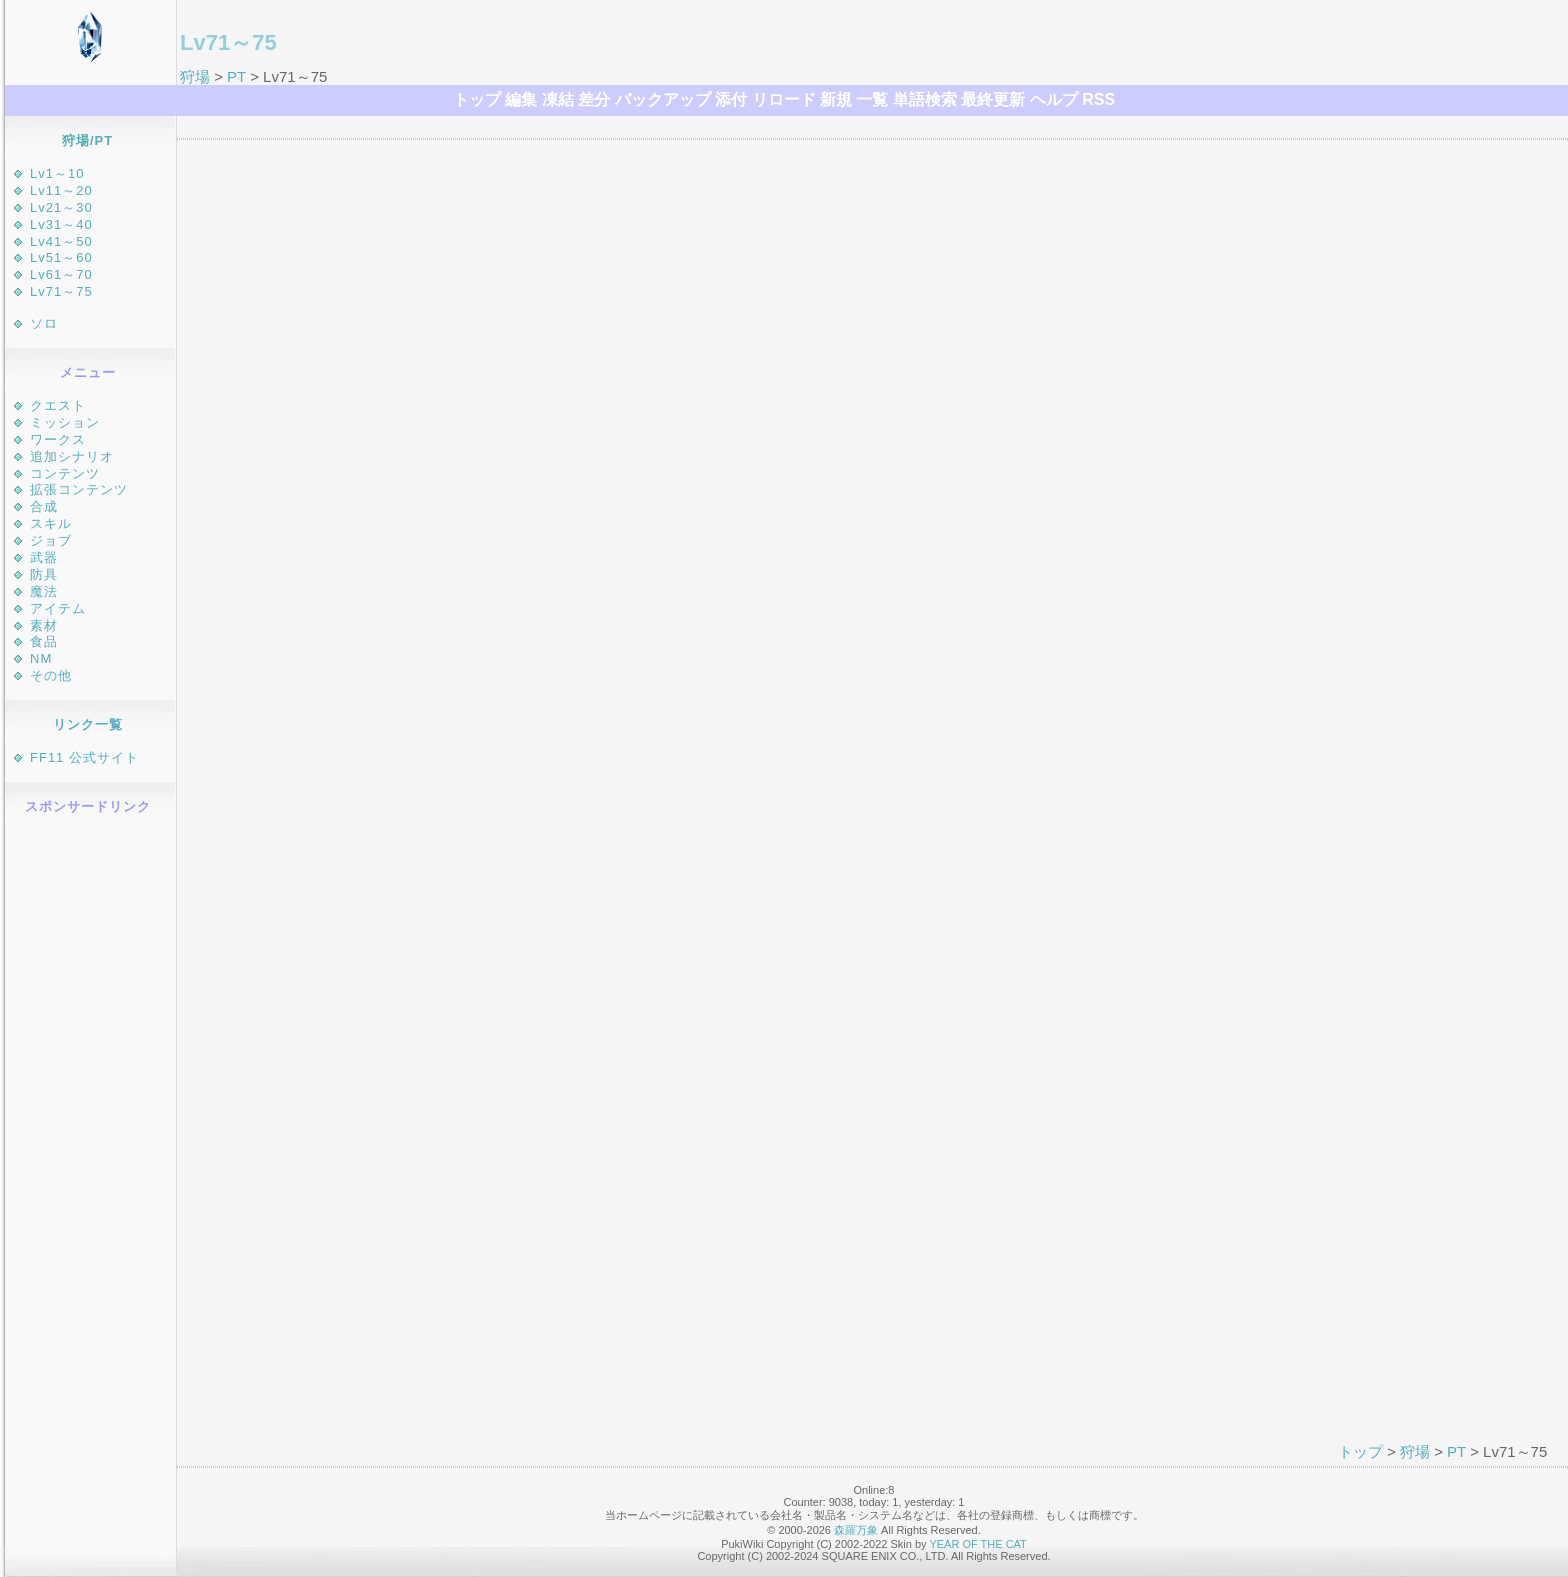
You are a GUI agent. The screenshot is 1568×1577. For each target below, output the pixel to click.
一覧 (872, 99)
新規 (836, 99)
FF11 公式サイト (84, 757)
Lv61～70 (61, 274)
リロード (784, 99)
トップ (477, 99)
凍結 (558, 99)
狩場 (195, 76)
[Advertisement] (90, 1128)
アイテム (58, 608)
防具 (44, 574)
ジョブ (51, 540)
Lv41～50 (61, 241)
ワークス (58, 439)
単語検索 (925, 99)
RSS (1098, 99)
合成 (44, 506)
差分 (594, 99)
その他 (51, 675)
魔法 (44, 591)
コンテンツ (65, 473)
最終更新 (993, 99)
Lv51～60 (61, 257)
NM (41, 658)
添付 (731, 99)
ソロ (44, 323)
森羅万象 (856, 1530)
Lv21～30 (61, 207)
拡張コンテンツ (79, 489)
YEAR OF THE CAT (977, 1544)
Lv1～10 (57, 173)
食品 (44, 641)
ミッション (65, 422)
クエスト (58, 405)
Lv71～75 (61, 291)
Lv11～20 (61, 190)
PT (236, 76)
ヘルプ (1054, 99)
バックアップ (663, 99)
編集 (521, 99)
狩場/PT (87, 140)
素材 (44, 625)
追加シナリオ (72, 456)
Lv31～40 (61, 224)
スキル (51, 523)
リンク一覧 (88, 724)
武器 (44, 557)
